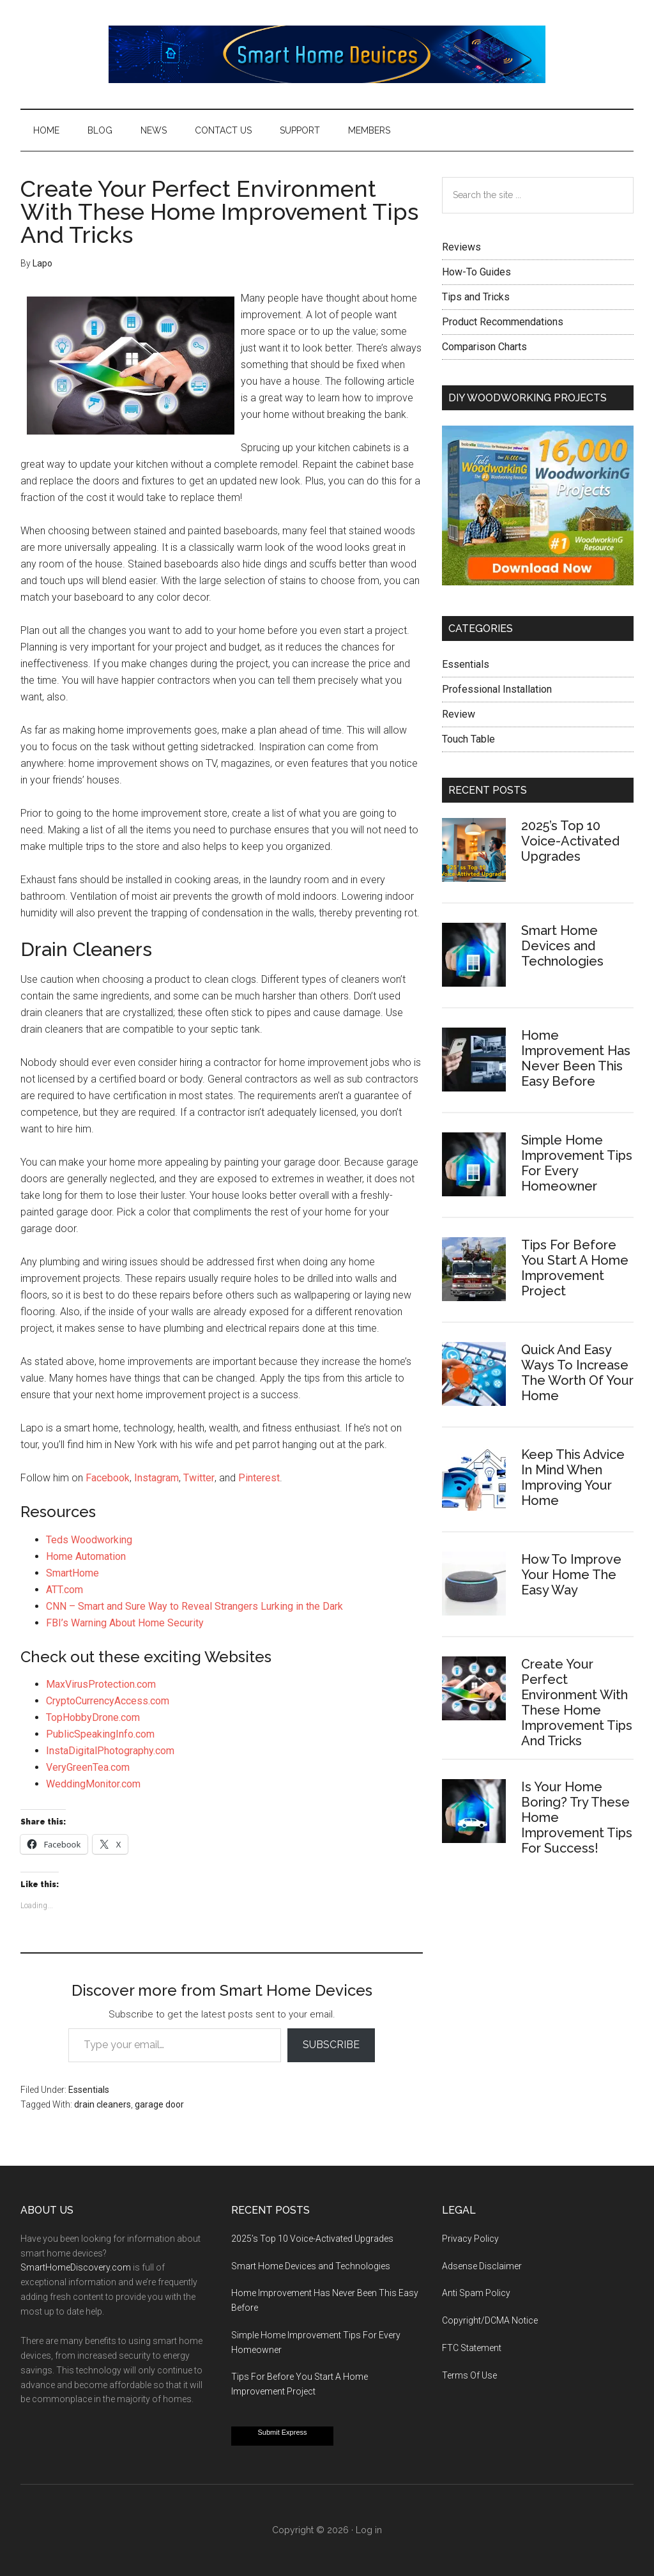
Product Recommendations (502, 322)
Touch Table (468, 739)
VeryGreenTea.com (88, 1767)
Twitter (199, 1478)
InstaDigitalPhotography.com (110, 1751)
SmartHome (72, 1573)
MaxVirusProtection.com (101, 1684)
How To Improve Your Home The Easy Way (571, 1575)
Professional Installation (497, 689)
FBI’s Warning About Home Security (125, 1623)
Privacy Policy (470, 2238)
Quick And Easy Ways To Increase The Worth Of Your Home (577, 1372)
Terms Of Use (469, 2375)
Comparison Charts (484, 347)
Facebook (108, 1478)
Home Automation (86, 1556)
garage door (159, 2104)
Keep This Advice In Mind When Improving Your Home (573, 1477)
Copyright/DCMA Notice (490, 2320)
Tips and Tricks (476, 297)
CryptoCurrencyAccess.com (107, 1701)
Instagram (156, 1478)
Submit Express (282, 2432)
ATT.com (64, 1590)
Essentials (88, 2090)
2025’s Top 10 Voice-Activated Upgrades (570, 841)
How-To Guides (476, 272)
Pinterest (259, 1478)
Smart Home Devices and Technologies (562, 946)
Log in (369, 2530)
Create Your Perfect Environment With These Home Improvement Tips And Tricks (576, 1702)
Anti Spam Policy (476, 2293)
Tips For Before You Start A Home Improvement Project (574, 1268)
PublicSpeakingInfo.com (100, 1734)
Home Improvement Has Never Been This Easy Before (575, 1058)
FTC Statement (471, 2348)
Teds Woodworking (89, 1540)
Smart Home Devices (327, 54)
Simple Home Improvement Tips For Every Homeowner (576, 1163)
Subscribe (331, 2045)
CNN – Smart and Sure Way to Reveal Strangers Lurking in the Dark (194, 1606)
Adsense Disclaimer (482, 2266)
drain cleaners (102, 2104)
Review (458, 714)
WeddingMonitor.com (93, 1784)
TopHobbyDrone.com (93, 1717)
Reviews (461, 247)
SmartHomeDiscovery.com (75, 2267)
